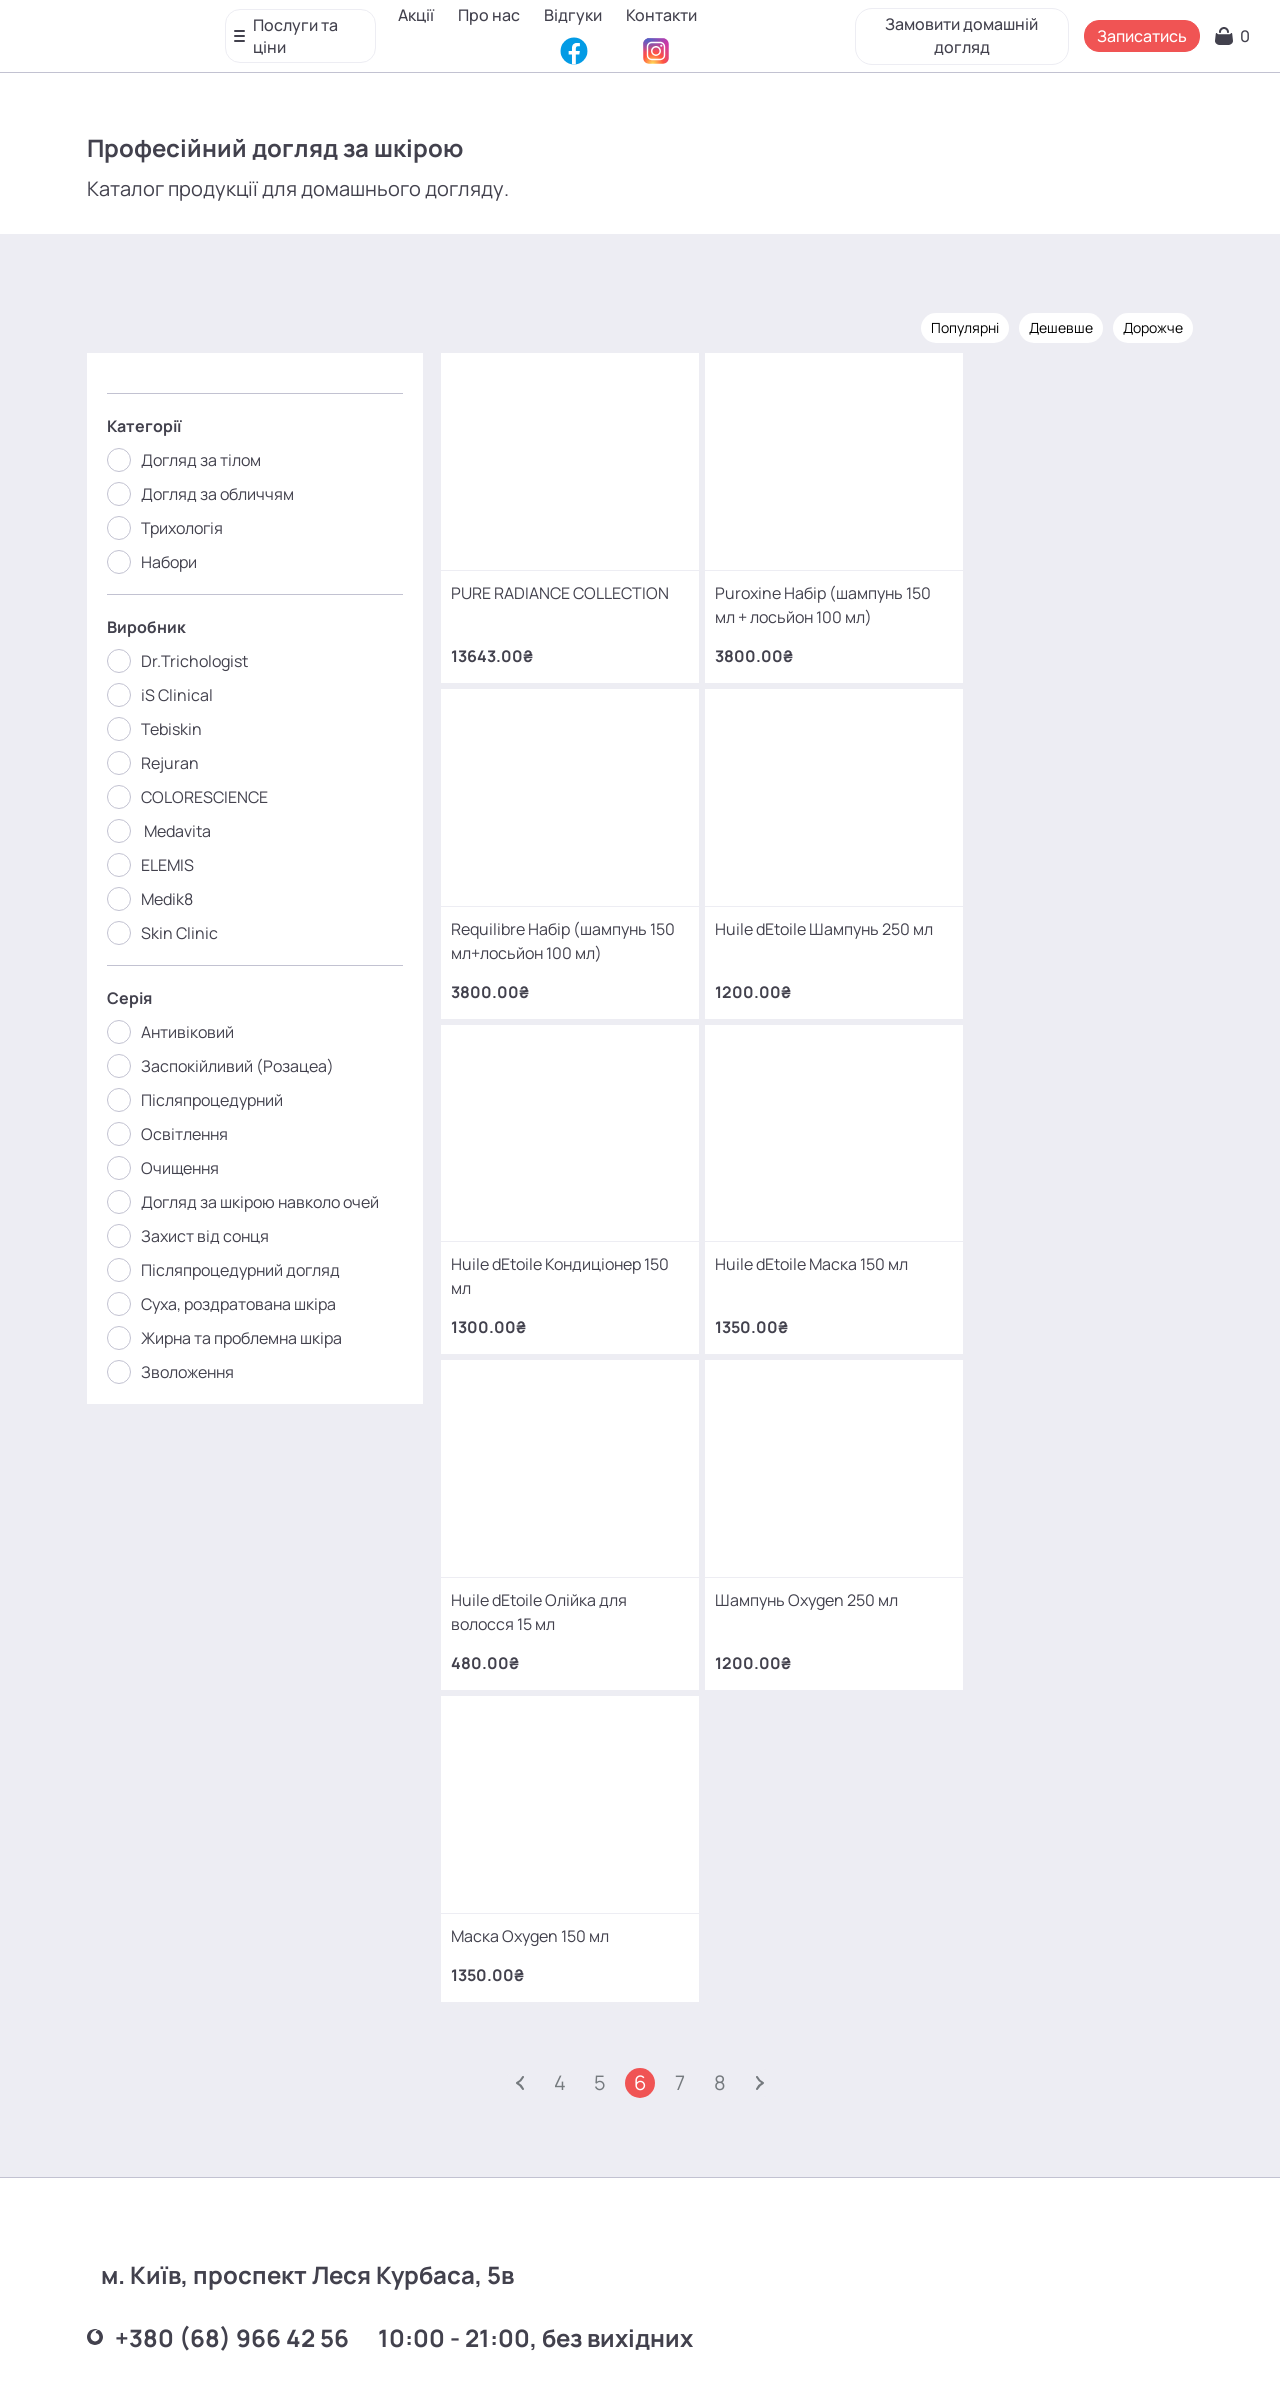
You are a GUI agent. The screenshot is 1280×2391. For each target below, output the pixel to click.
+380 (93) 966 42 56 (218, 1932)
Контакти (437, 45)
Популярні (964, 327)
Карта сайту (686, 2345)
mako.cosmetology (520, 2201)
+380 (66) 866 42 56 (219, 2088)
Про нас (493, 15)
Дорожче (1152, 327)
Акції (420, 15)
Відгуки (577, 15)
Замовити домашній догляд (955, 29)
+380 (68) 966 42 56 (219, 1776)
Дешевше (1060, 327)
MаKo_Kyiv (806, 2201)
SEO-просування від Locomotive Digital (962, 2345)
